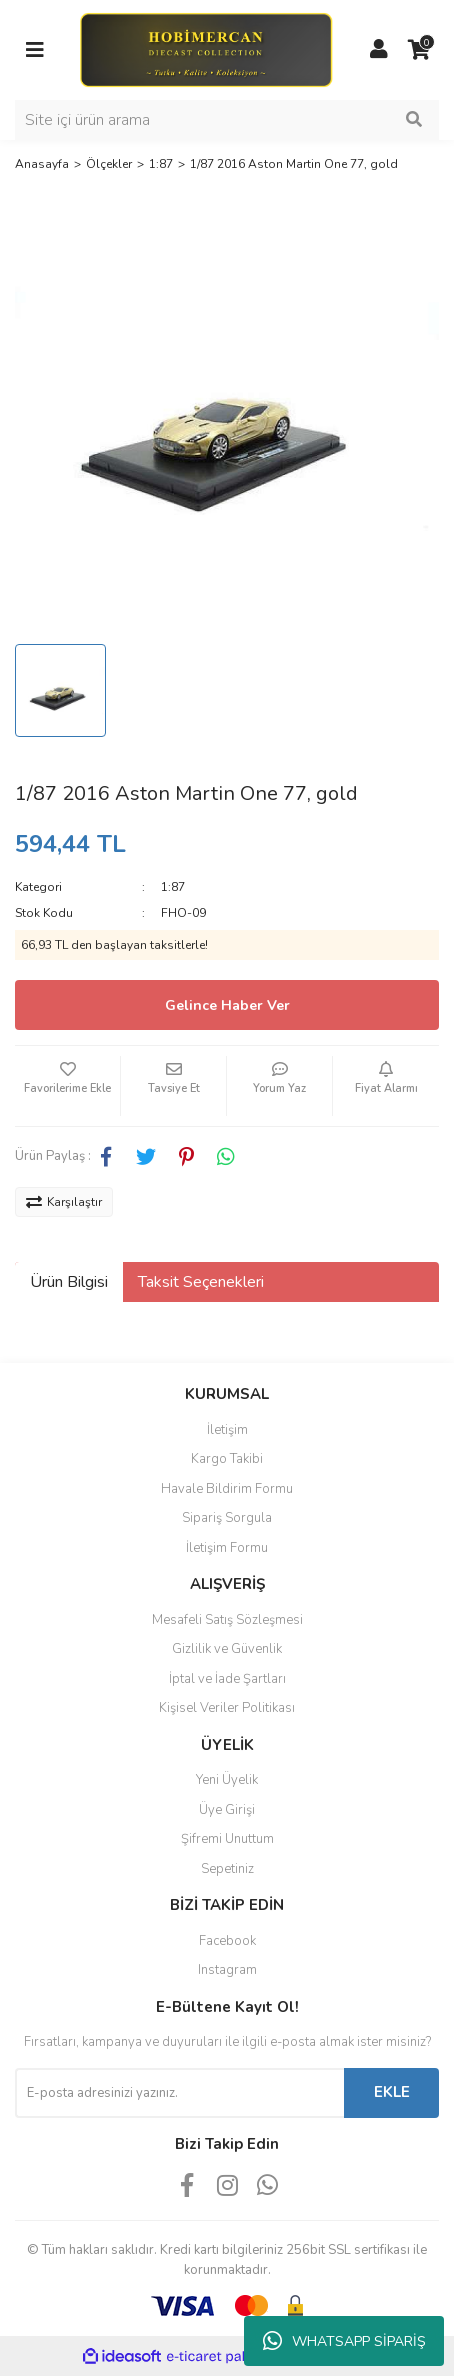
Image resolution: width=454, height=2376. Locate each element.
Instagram (227, 1970)
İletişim (227, 1430)
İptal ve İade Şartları (227, 1679)
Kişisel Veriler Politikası (227, 1708)
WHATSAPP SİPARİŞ (344, 2341)
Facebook (227, 1941)
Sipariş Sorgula (227, 1518)
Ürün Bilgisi (69, 1282)
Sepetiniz (227, 1869)
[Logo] (205, 49)
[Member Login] (379, 50)
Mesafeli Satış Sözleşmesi (227, 1620)
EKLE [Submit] (392, 2092)
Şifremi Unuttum (227, 1839)
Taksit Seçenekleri (201, 1282)
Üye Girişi (227, 1810)
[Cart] (419, 50)
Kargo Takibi (227, 1459)
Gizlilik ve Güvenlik (227, 1649)
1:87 (173, 887)
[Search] (227, 120)
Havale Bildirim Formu (227, 1489)
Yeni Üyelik (227, 1780)
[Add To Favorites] (67, 1086)
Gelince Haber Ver (227, 1005)
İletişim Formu (227, 1548)
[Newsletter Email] (179, 2093)
